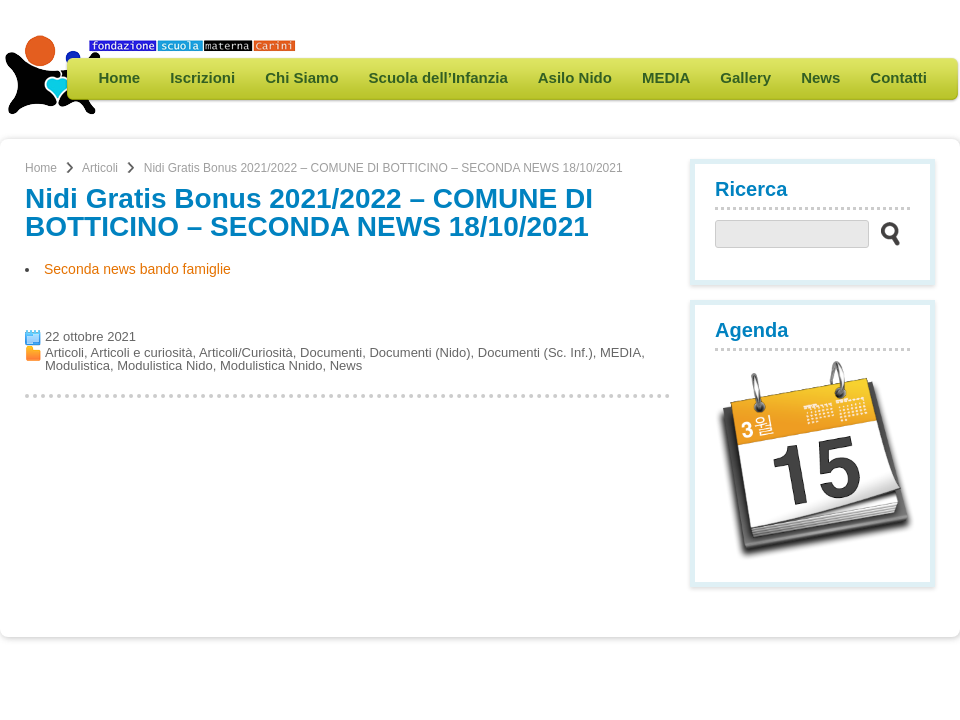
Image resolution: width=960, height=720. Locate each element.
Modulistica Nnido (271, 365)
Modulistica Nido (164, 365)
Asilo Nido (575, 77)
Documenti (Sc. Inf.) (535, 352)
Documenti (331, 352)
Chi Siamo (301, 77)
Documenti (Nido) (419, 352)
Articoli (100, 168)
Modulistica (77, 365)
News (820, 77)
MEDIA (666, 77)
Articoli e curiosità (142, 352)
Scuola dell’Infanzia (438, 77)
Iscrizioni (202, 77)
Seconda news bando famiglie (137, 269)
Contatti (898, 77)
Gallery (745, 77)
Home (119, 77)
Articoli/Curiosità (246, 352)
